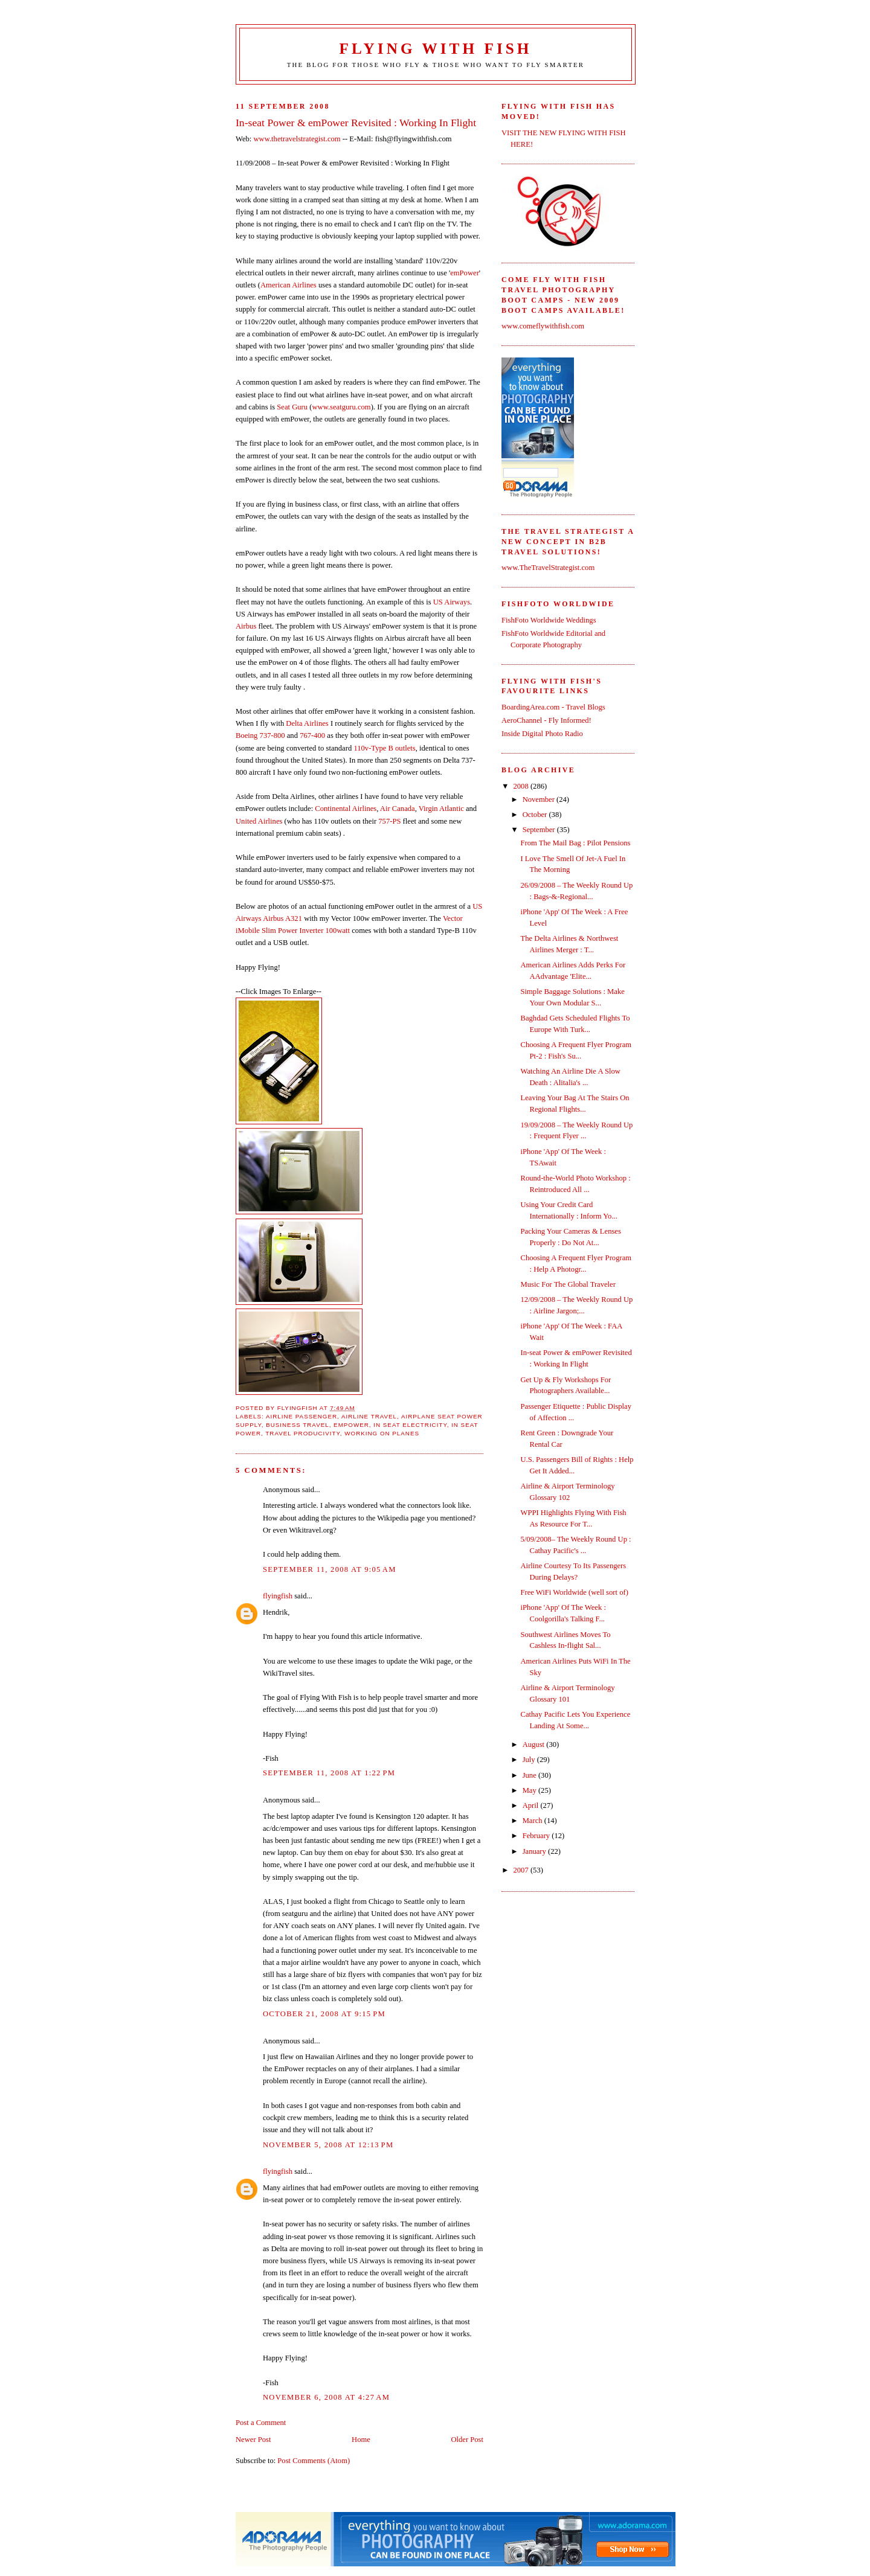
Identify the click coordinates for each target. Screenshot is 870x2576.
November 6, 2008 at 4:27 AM (326, 2397)
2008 (522, 786)
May (530, 1790)
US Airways (451, 602)
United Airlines (259, 821)
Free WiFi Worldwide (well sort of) (574, 1592)
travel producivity (302, 1433)
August (535, 1744)
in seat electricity (409, 1424)
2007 (522, 1870)
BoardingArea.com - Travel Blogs (553, 707)
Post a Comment (261, 2422)
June (530, 1775)
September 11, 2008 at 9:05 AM (329, 1569)
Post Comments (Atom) (313, 2460)
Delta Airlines (307, 723)
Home (361, 2439)
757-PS (389, 821)
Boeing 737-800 (260, 735)
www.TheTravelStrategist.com (547, 567)
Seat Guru (292, 407)
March (533, 1820)
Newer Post (253, 2439)
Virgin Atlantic (441, 808)
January (535, 1851)
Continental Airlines (345, 808)
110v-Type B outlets (384, 748)
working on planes (381, 1433)
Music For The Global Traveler (568, 1284)
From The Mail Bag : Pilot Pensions (576, 843)
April (532, 1805)
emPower (464, 273)
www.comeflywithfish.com (542, 326)
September (540, 829)
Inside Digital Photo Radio (542, 733)
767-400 (312, 735)
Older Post (467, 2439)
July (530, 1759)
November (539, 799)
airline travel (369, 1416)
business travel (297, 1424)
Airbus (246, 626)
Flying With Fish (436, 48)
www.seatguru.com (341, 407)
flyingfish (277, 1596)
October (536, 814)
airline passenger (301, 1416)
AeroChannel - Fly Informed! (546, 720)
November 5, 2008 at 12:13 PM (328, 2145)
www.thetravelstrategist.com (296, 139)
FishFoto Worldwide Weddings (548, 620)
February (537, 1835)
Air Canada (397, 808)
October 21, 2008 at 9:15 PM (324, 2014)
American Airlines (288, 285)
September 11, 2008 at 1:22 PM (329, 1773)
